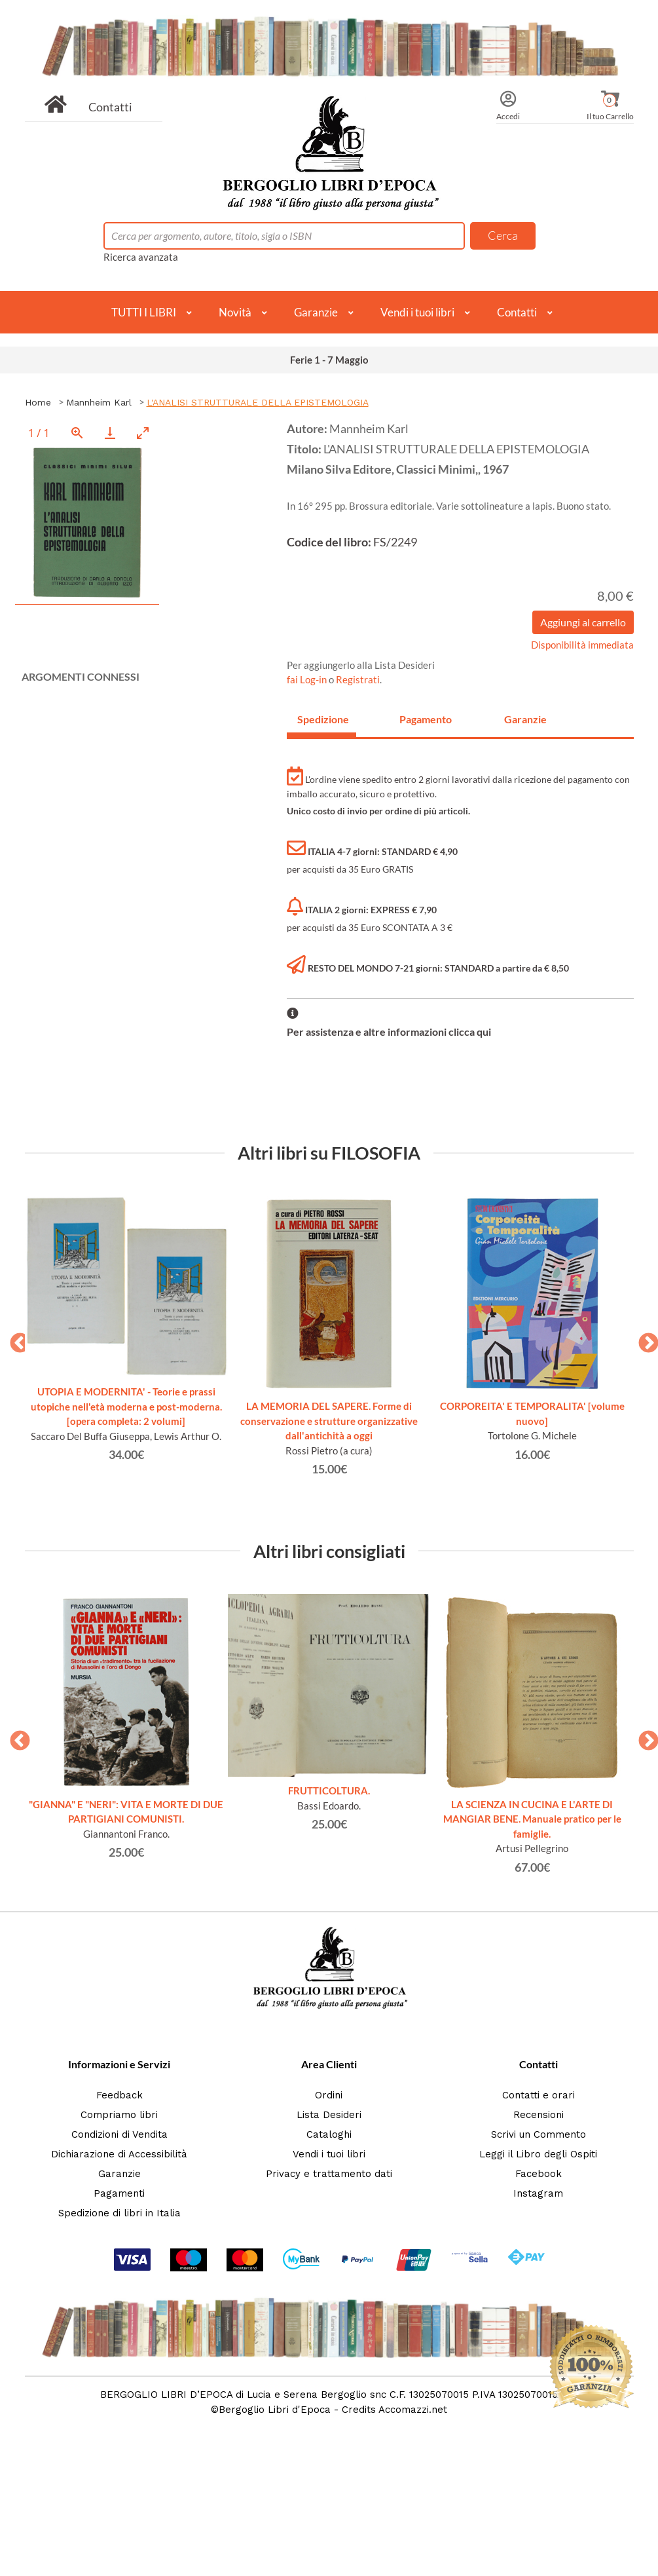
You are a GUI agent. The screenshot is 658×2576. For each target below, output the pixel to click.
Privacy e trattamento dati (329, 2174)
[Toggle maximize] (142, 432)
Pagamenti (119, 2193)
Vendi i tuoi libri (417, 312)
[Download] (110, 432)
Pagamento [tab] (425, 719)
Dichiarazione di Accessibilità (119, 2154)
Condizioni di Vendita (119, 2134)
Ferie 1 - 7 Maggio (329, 360)
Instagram (538, 2193)
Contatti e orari (538, 2095)
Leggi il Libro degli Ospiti (538, 2154)
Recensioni (538, 2115)
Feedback (119, 2095)
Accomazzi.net (412, 2409)
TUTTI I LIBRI (143, 312)
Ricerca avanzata (140, 257)
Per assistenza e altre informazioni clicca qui (389, 1031)
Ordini (328, 2095)
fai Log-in (308, 679)
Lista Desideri (329, 2115)
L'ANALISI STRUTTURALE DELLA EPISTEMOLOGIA (258, 402)
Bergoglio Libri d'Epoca (275, 2409)
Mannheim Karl (99, 402)
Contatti (110, 107)
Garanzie (316, 312)
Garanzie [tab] (525, 719)
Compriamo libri (119, 2115)
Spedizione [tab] (323, 719)
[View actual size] (77, 432)
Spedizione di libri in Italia (119, 2213)
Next (643, 1339)
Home (38, 402)
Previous (15, 1339)
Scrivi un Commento (538, 2134)
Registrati (358, 679)
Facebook (538, 2174)
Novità (235, 312)
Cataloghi (329, 2134)
